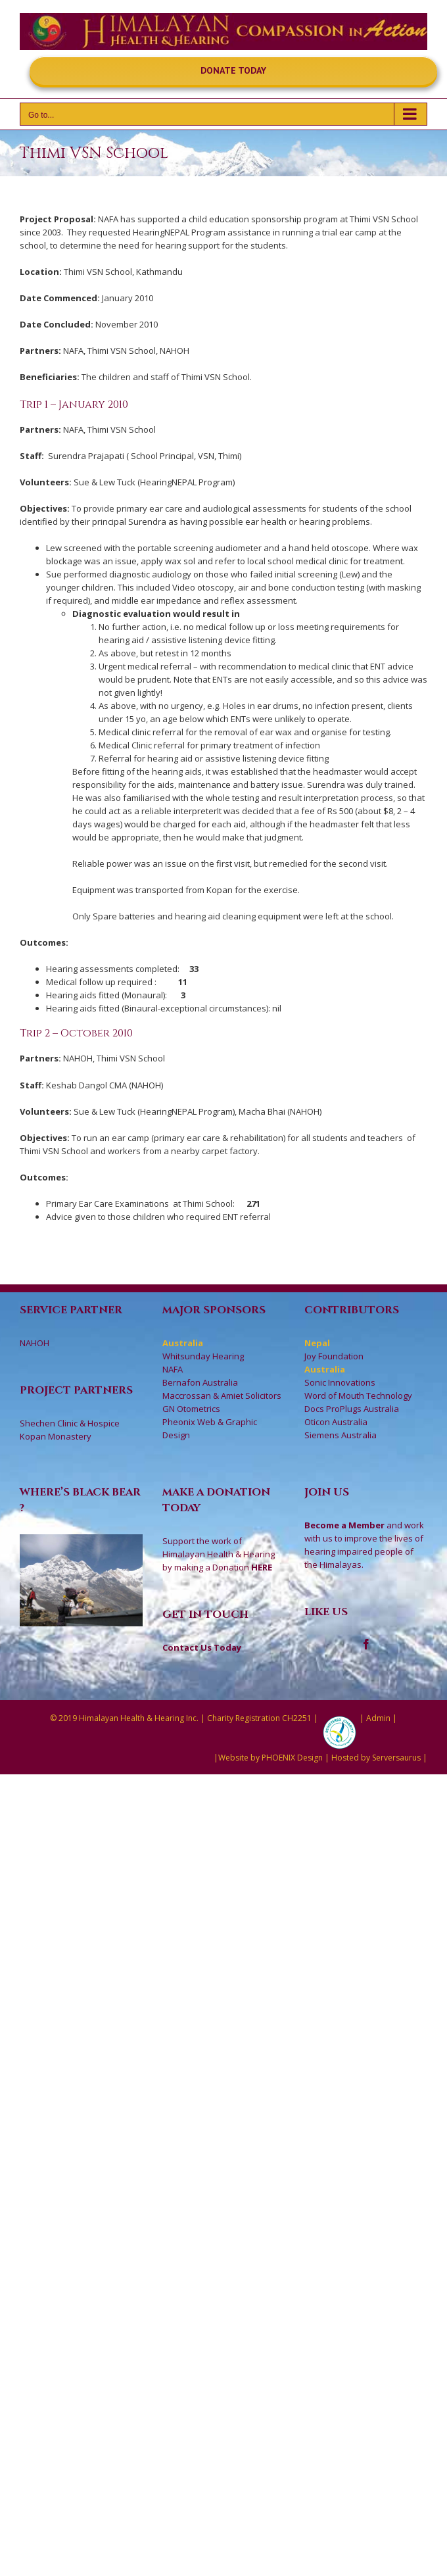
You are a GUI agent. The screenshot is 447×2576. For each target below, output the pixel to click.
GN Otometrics (191, 1409)
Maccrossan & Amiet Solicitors (221, 1395)
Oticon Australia (335, 1422)
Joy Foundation (334, 1356)
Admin (378, 1718)
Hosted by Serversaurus (376, 1757)
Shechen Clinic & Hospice (70, 1423)
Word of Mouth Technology (358, 1395)
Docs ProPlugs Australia (351, 1409)
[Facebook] (366, 1644)
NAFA (172, 1369)
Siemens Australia (340, 1435)
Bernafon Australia (200, 1382)
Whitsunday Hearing (203, 1356)
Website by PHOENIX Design (270, 1757)
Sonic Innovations (339, 1382)
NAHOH (34, 1343)
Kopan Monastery (55, 1436)
